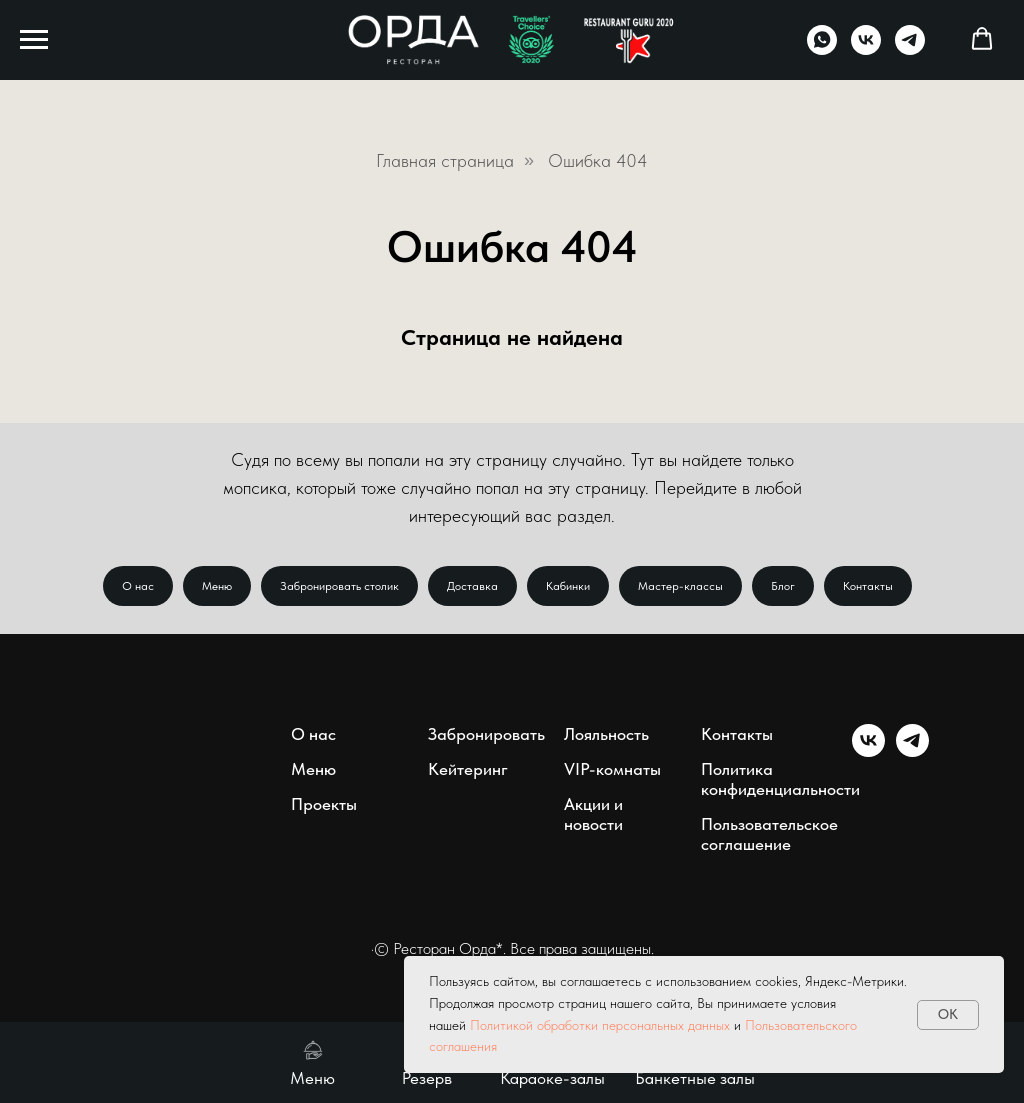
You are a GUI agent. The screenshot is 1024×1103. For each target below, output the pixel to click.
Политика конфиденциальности (780, 779)
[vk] (866, 49)
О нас (138, 586)
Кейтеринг (468, 769)
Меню (217, 586)
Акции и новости (593, 814)
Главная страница (445, 160)
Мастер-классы (680, 586)
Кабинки (568, 586)
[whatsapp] (822, 49)
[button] (982, 39)
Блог (783, 586)
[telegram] (910, 49)
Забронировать (486, 734)
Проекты (324, 804)
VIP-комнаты (612, 769)
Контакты (868, 586)
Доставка (472, 586)
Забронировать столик (339, 586)
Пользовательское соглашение (769, 834)
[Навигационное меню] (34, 40)
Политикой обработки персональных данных (600, 1025)
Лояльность (606, 734)
